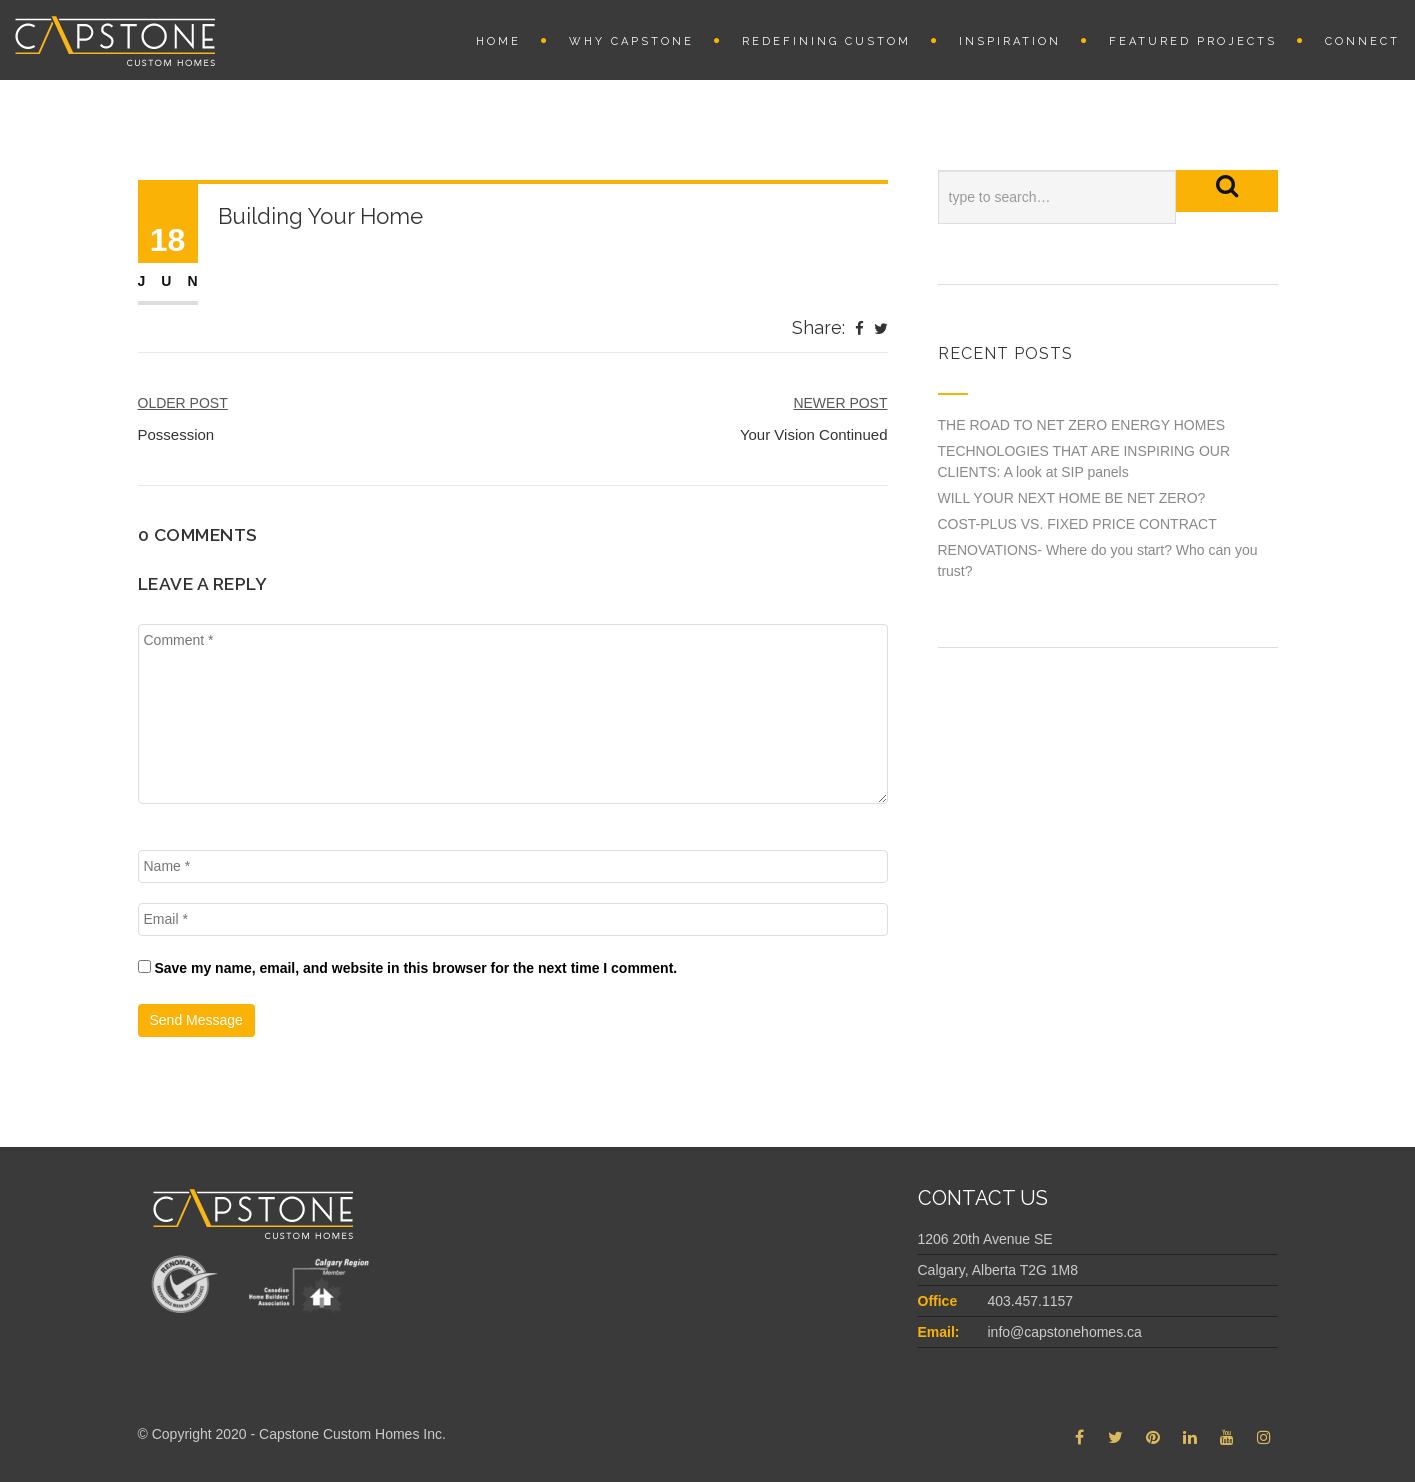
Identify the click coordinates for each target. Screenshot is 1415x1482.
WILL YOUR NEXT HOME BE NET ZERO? (1072, 498)
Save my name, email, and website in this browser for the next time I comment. (415, 968)
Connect (1362, 41)
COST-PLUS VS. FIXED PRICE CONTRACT (1077, 524)
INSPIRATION (1010, 41)
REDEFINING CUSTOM (826, 41)
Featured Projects (1193, 41)
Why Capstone (631, 41)
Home (498, 41)
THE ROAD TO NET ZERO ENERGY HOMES (1082, 425)
